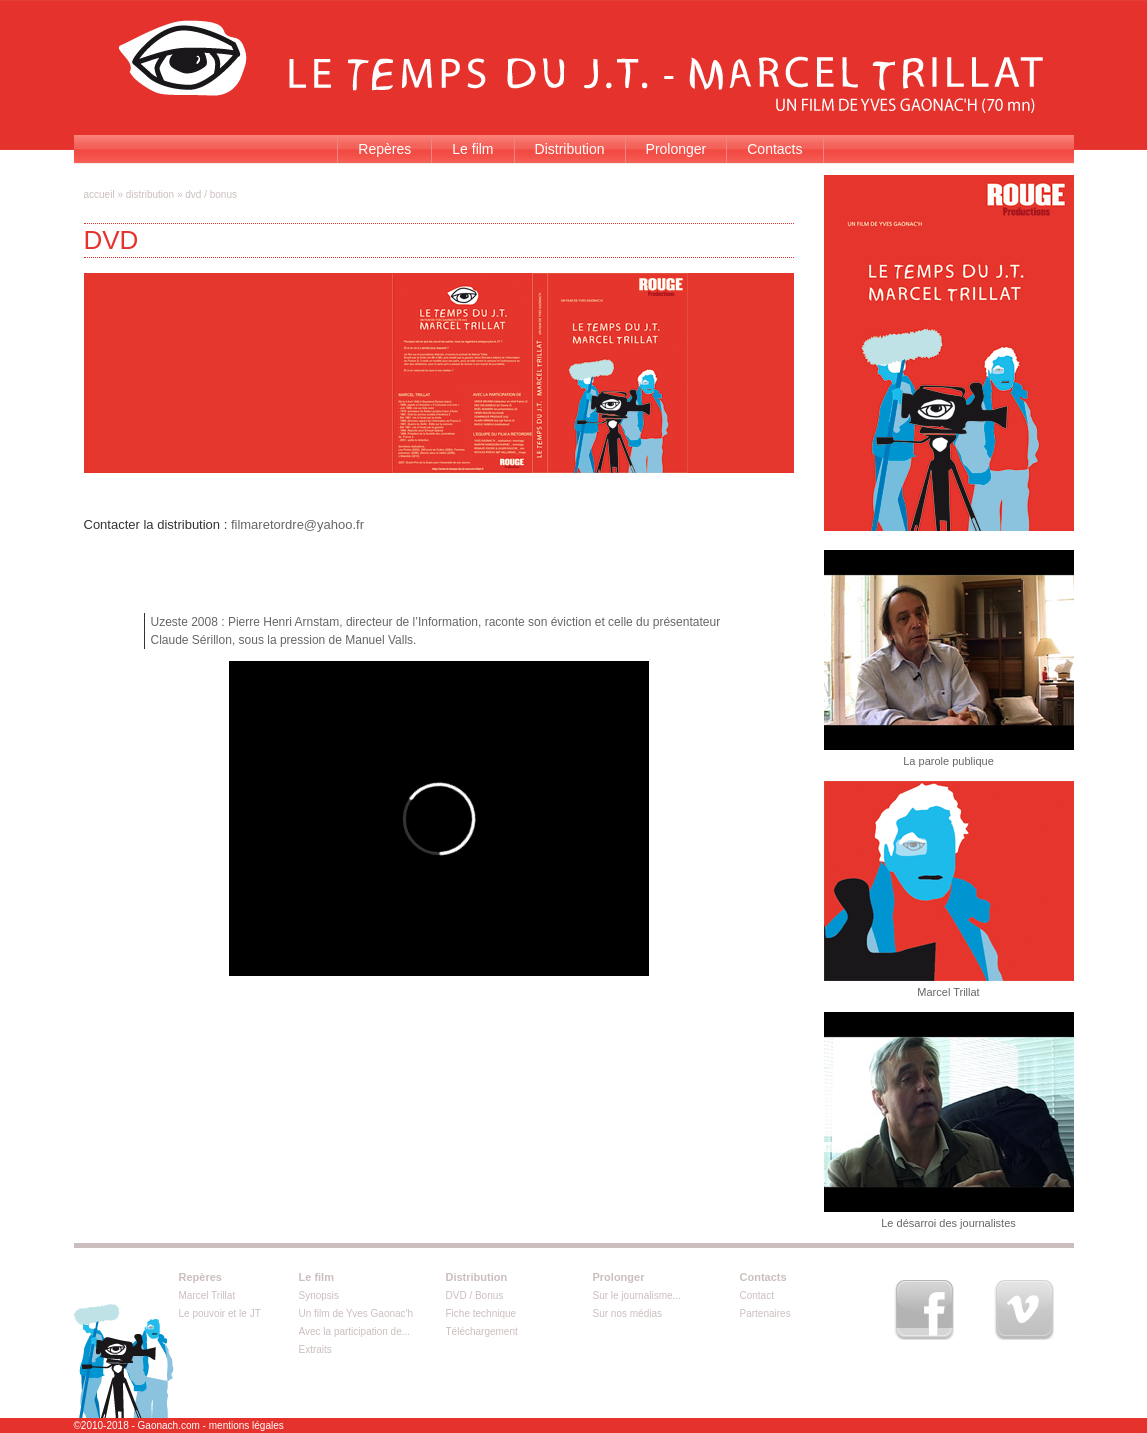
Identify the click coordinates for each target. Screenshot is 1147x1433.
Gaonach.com (169, 1425)
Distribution (570, 149)
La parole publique (948, 761)
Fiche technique (481, 1313)
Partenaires (765, 1313)
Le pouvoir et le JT (220, 1313)
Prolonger (676, 149)
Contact (757, 1295)
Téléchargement (482, 1331)
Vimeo (1024, 1310)
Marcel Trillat (948, 992)
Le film (472, 149)
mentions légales (246, 1425)
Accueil (99, 194)
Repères (384, 149)
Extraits (315, 1349)
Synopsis (319, 1295)
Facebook (924, 1310)
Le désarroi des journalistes (948, 1223)
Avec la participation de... (355, 1331)
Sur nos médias (627, 1313)
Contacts (774, 149)
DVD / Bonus (475, 1295)
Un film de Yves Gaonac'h (356, 1313)
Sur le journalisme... (637, 1295)
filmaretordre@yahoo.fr (297, 524)
